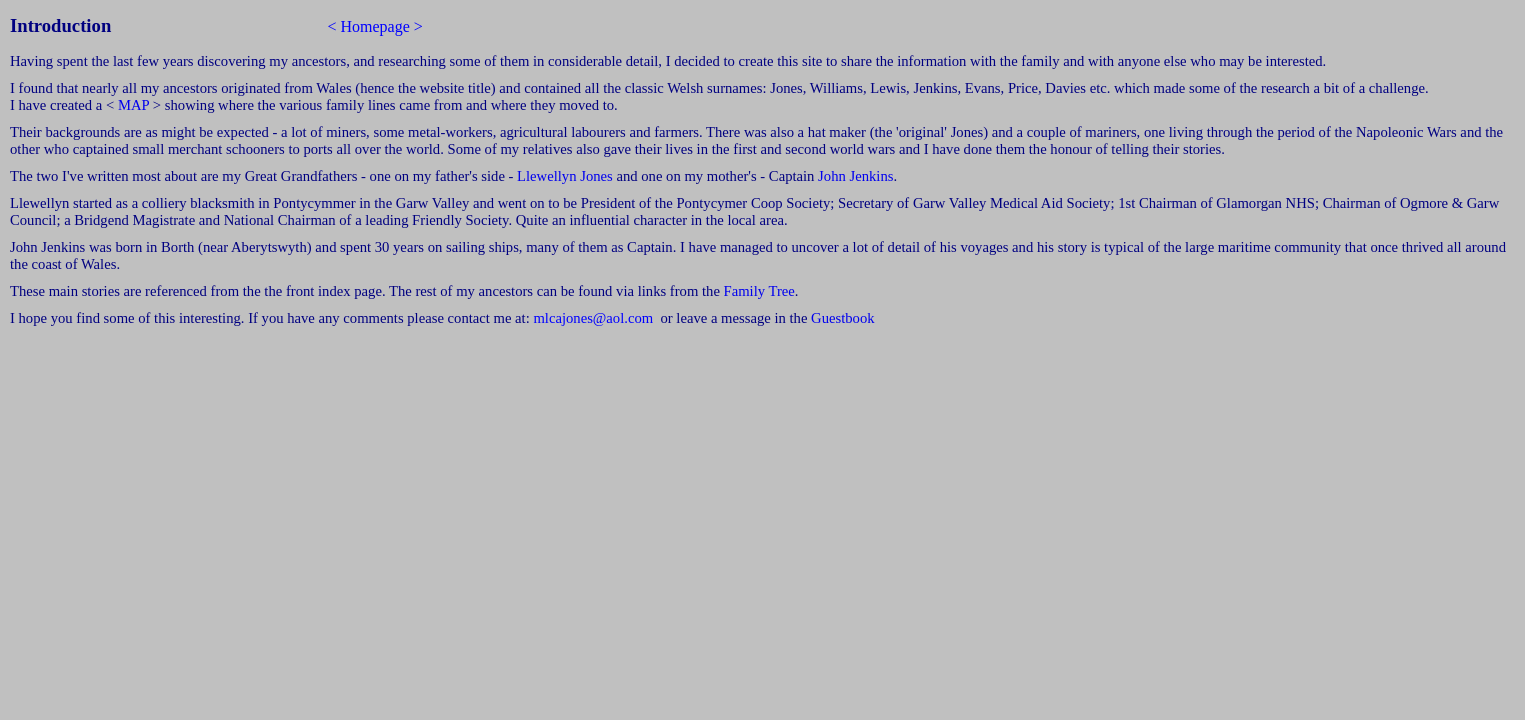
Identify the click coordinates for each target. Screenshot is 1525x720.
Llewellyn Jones (566, 176)
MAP (133, 105)
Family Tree (759, 291)
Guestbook (843, 318)
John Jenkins (855, 176)
